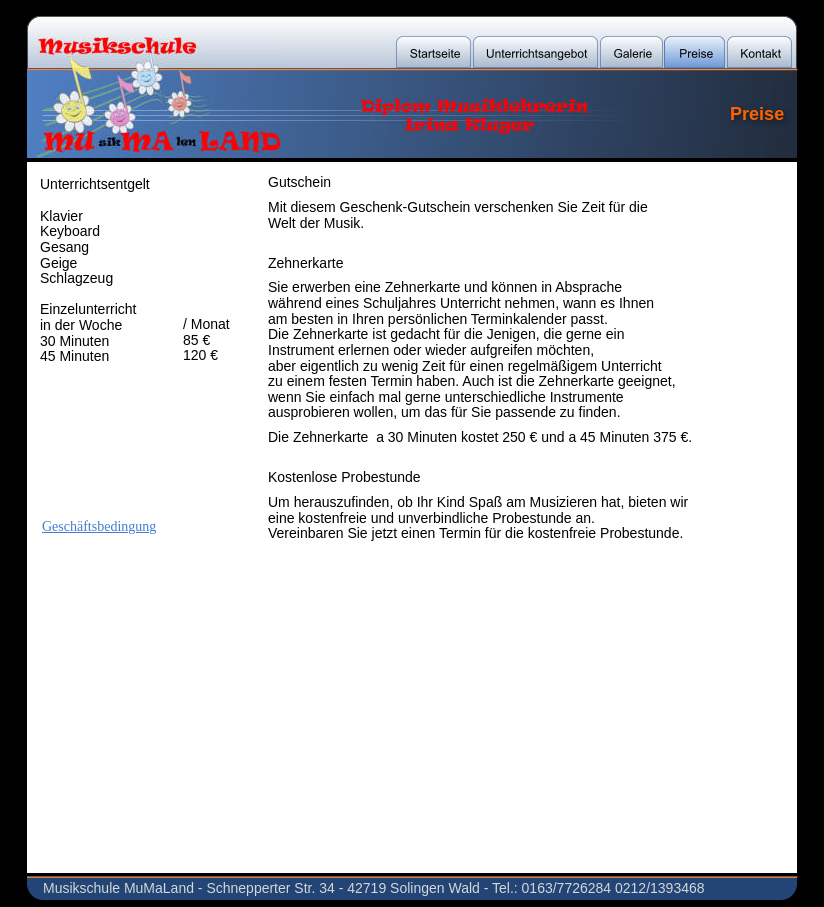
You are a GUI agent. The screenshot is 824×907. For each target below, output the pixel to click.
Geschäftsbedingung (99, 526)
